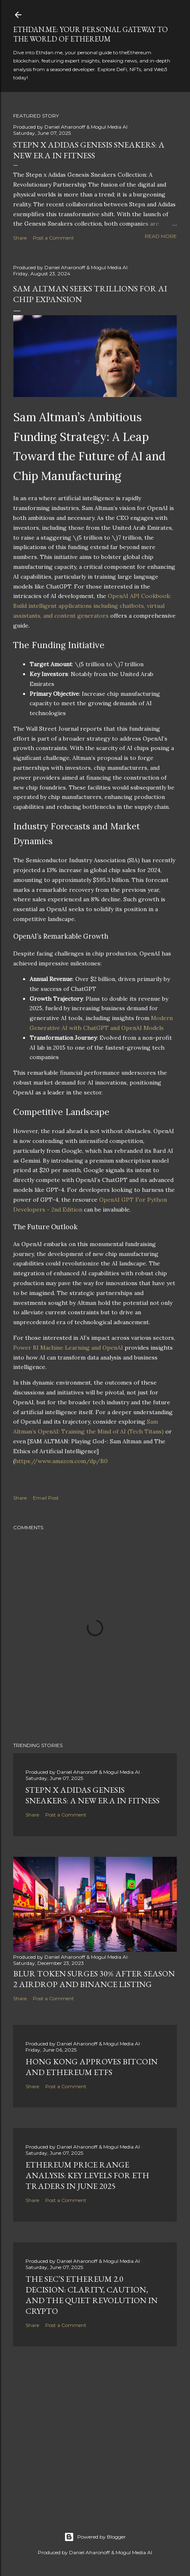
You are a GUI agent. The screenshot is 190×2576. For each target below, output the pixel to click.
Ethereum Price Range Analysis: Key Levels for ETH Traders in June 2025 (87, 2175)
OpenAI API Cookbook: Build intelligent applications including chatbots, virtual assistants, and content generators (92, 605)
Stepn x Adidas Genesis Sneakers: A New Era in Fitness (89, 150)
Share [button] (20, 238)
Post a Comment (53, 238)
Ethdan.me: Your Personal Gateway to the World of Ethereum (90, 34)
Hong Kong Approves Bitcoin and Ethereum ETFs (91, 2066)
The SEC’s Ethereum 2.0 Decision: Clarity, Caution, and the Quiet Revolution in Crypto (91, 2295)
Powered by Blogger (95, 2537)
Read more (161, 236)
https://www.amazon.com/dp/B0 (61, 1461)
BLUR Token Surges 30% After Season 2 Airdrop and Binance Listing (94, 1979)
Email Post (46, 1498)
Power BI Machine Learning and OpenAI (68, 1347)
